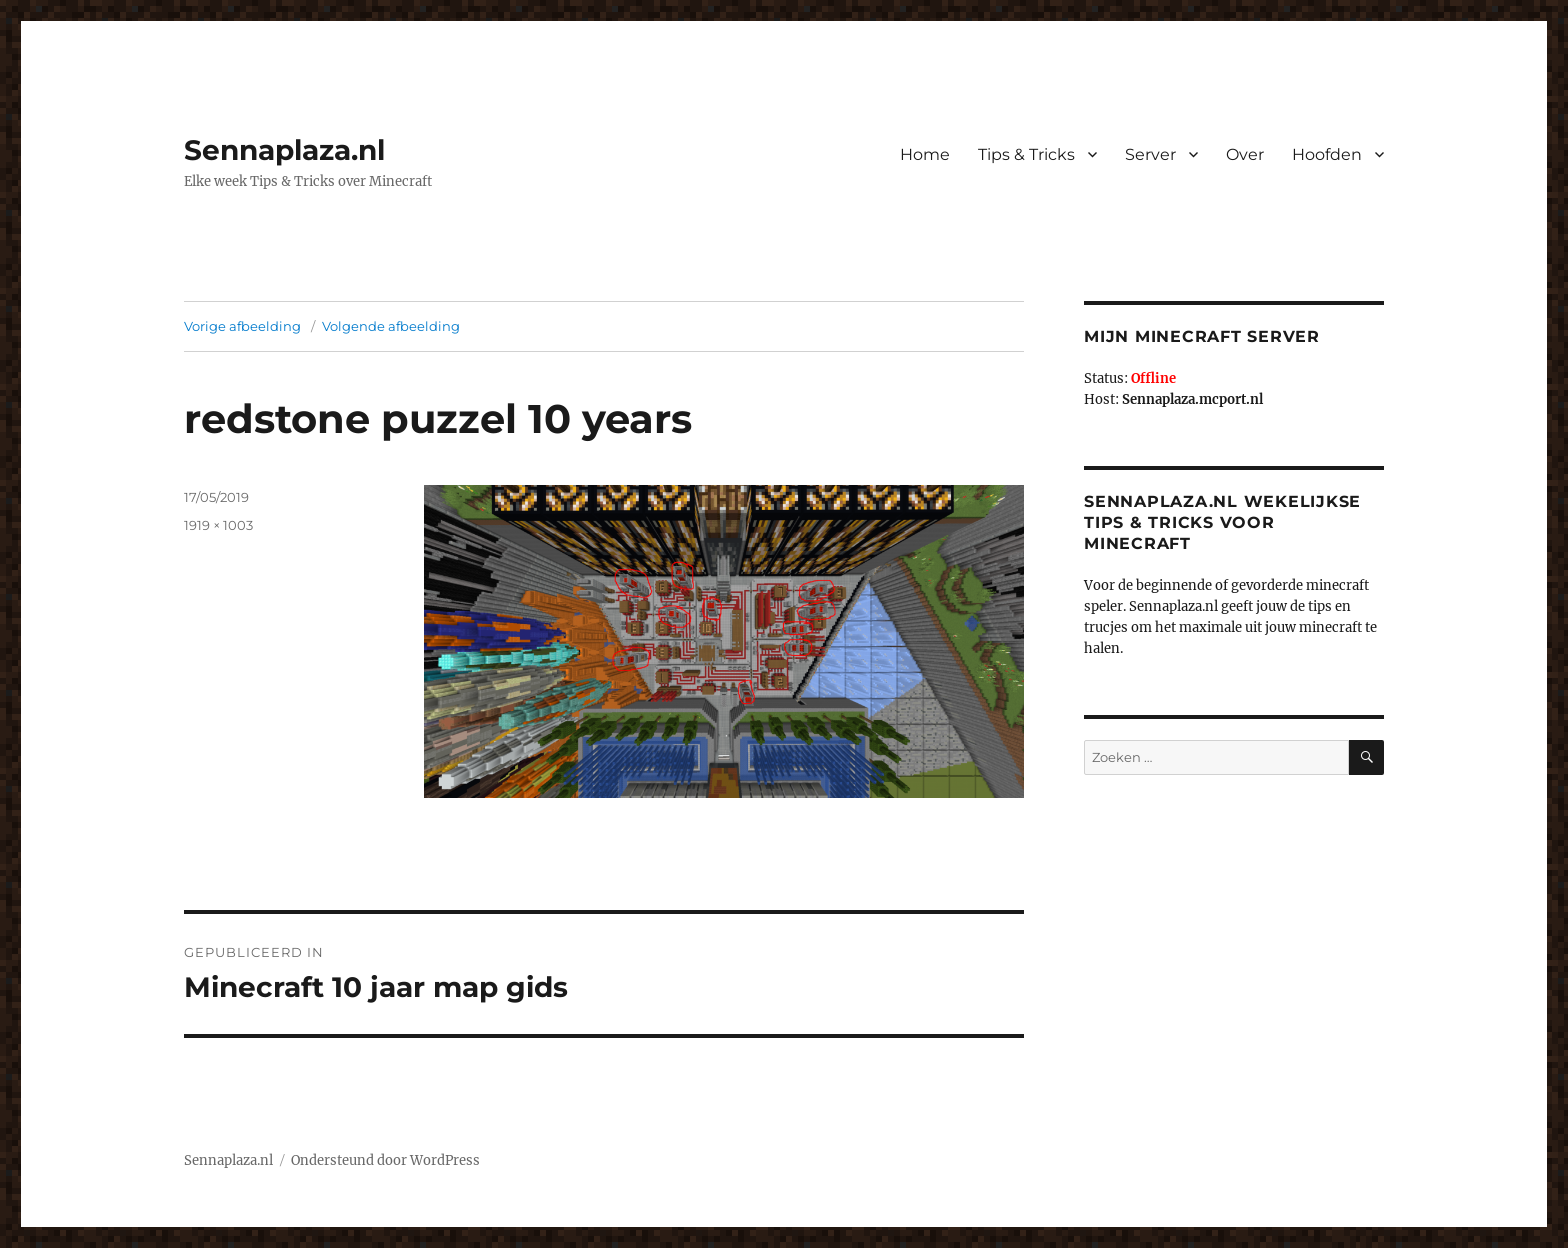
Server (1150, 154)
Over (1245, 154)
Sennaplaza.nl (284, 150)
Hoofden (1327, 154)
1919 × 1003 (218, 525)
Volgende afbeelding (391, 326)
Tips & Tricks (1026, 154)
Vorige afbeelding (242, 326)
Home (925, 154)
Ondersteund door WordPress (385, 1160)
